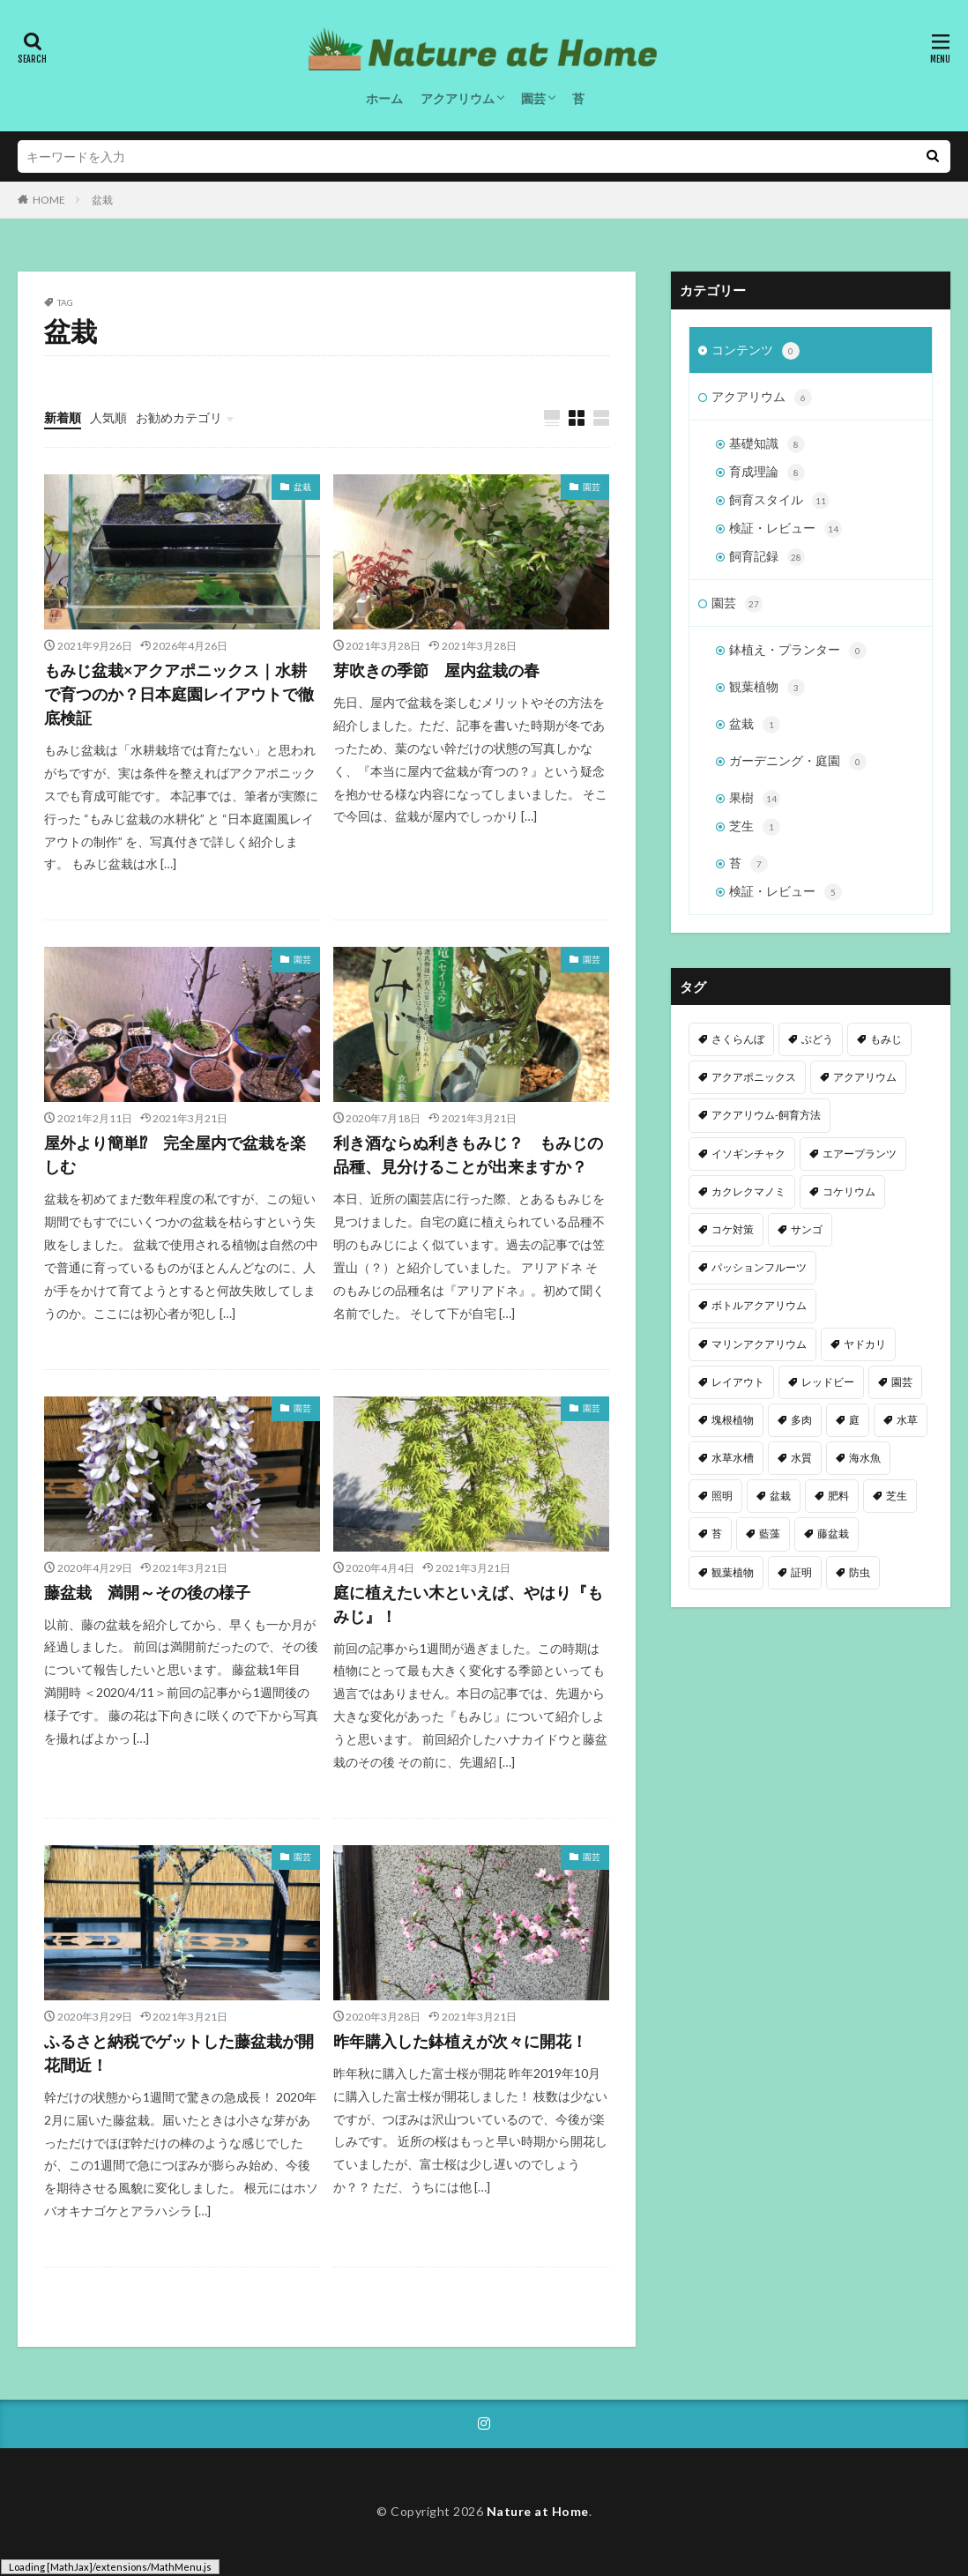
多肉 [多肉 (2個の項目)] (801, 1419)
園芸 (533, 98)
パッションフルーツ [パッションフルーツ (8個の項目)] (759, 1267)
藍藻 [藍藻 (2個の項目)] (769, 1533)
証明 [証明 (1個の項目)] (801, 1572)
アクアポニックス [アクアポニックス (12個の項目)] (753, 1076)
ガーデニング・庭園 (798, 762)
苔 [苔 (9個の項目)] (716, 1533)
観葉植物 (767, 687)
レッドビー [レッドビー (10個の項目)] (827, 1382)
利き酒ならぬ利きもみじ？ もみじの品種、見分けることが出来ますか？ (468, 1154)
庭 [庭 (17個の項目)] (854, 1419)
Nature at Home (538, 2511)
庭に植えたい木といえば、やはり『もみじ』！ (468, 1604)
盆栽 (102, 199)
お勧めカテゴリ (179, 417)
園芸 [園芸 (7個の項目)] (901, 1382)
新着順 (62, 417)
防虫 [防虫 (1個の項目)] (859, 1572)
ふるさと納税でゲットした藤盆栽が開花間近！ (179, 2052)
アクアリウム (458, 98)
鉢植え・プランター (798, 650)
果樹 (754, 799)
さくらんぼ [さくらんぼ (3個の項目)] (737, 1039)
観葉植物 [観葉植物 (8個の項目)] (732, 1572)
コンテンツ (755, 351)
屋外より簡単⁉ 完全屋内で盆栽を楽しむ (175, 1154)
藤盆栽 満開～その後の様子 (147, 1592)
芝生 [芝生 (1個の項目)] (896, 1495)
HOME (49, 199)
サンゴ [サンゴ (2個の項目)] (807, 1229)
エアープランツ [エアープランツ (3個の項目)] (860, 1153)
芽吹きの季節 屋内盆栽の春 (436, 670)
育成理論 (767, 472)
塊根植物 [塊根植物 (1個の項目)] (732, 1419)
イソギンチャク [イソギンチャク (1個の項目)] (748, 1153)
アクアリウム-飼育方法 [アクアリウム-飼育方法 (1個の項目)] (766, 1114)
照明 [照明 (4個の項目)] (722, 1495)
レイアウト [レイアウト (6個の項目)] (737, 1382)
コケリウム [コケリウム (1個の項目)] (849, 1191)
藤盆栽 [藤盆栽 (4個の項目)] (833, 1533)
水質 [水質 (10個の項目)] (801, 1457)
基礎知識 (767, 444)
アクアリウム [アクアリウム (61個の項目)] (865, 1076)
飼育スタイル (779, 501)
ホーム (384, 98)
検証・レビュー (785, 529)
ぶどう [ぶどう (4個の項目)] (817, 1039)
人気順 (108, 417)
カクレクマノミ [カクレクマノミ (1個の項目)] (748, 1191)
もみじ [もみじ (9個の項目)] (886, 1039)
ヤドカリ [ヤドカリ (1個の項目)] (865, 1344)
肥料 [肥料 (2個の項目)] (838, 1495)
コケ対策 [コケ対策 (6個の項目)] (732, 1229)
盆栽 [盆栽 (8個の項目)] (780, 1495)
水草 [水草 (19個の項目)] (907, 1419)
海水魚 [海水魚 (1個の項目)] (865, 1457)
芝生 (754, 827)
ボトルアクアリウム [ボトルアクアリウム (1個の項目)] (759, 1305)
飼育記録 (767, 557)
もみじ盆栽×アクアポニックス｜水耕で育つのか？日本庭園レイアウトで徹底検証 (179, 693)
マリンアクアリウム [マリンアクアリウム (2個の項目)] (759, 1344)
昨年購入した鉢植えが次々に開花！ (460, 2041)
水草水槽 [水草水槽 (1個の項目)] (732, 1457)
